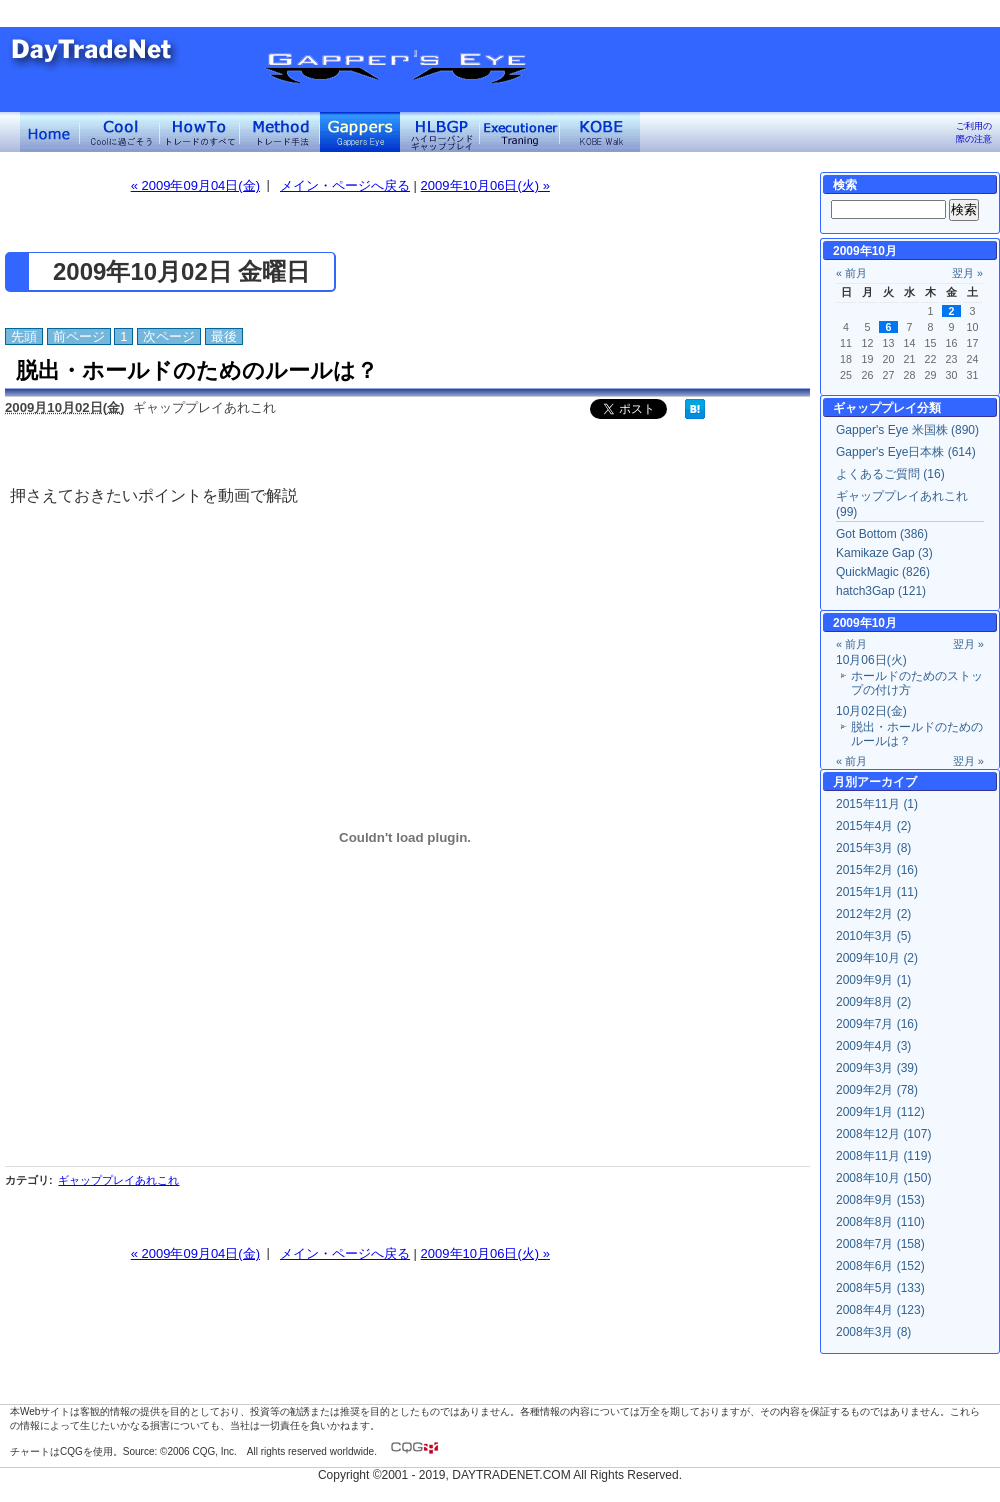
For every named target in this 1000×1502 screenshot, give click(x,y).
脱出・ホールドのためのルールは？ (197, 370)
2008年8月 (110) (880, 1222)
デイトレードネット (50, 132)
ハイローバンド (440, 132)
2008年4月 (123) (880, 1310)
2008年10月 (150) (883, 1178)
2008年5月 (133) (880, 1288)
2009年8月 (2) (873, 1002)
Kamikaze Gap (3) (884, 553)
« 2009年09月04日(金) (195, 185)
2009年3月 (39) (877, 1068)
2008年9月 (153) (880, 1200)
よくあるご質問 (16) (890, 474)
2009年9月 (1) (873, 980)
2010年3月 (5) (873, 936)
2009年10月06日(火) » (485, 185)
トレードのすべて (200, 132)
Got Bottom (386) (882, 534)
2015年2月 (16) (877, 870)
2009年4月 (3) (873, 1046)
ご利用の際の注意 (974, 132)
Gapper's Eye (360, 132)
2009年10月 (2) (877, 958)
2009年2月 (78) (877, 1090)
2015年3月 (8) (873, 848)
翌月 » (967, 273)
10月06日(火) (871, 660)
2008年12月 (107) (883, 1134)
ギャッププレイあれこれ (118, 1180)
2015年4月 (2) (873, 826)
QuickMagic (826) (883, 572)
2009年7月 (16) (877, 1024)
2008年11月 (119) (883, 1156)
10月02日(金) (871, 711)
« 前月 (851, 273)
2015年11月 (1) (877, 804)
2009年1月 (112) (880, 1112)
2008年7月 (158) (880, 1244)
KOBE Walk (600, 132)
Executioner (520, 132)
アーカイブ (887, 782)
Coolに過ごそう (120, 132)
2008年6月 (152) (880, 1266)
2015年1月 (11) (877, 892)
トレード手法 (280, 132)
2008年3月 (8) (873, 1332)
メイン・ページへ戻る (345, 185)
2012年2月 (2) (873, 914)
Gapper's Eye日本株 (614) (906, 452)
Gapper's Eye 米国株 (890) (907, 430)
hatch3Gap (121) (881, 591)
